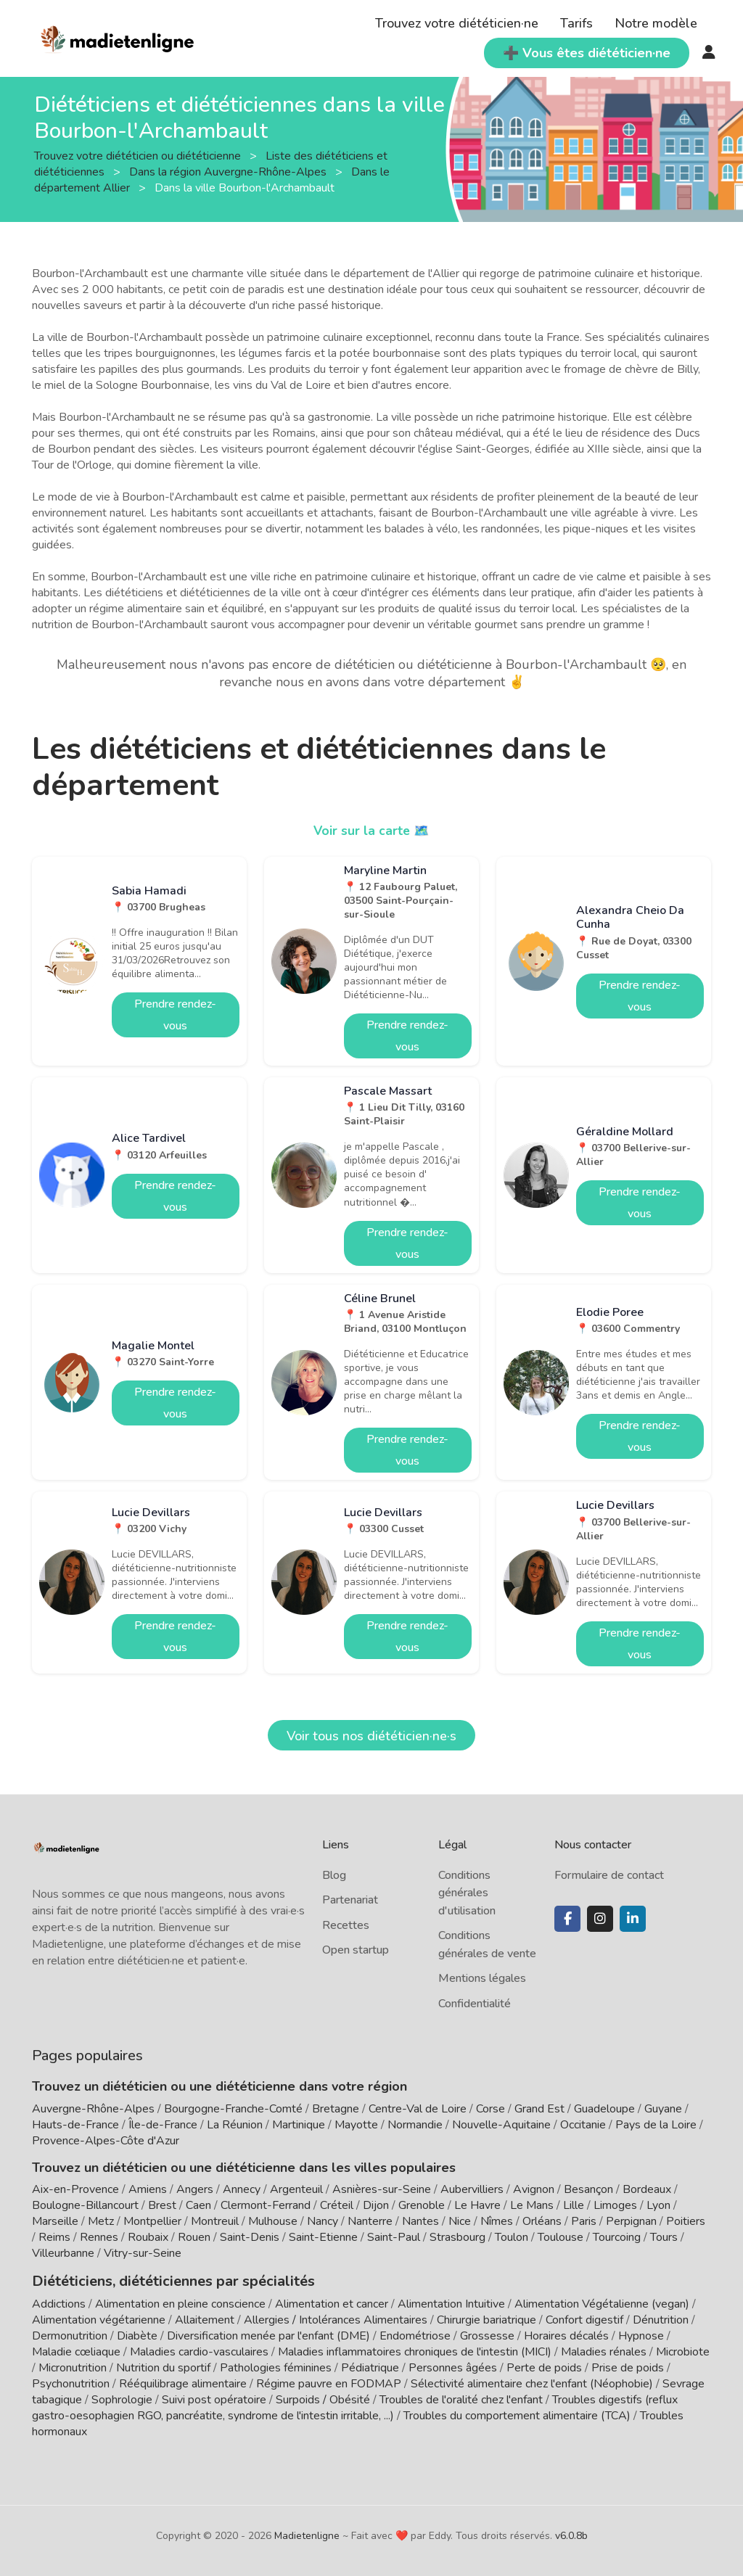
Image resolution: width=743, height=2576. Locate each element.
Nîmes (496, 2221)
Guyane (663, 2109)
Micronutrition (72, 2366)
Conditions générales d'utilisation (467, 1893)
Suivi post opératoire (214, 2398)
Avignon (533, 2189)
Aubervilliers (472, 2189)
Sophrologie (121, 2398)
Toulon (511, 2237)
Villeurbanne (63, 2253)
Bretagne (335, 2109)
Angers (194, 2189)
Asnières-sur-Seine (381, 2189)
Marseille (55, 2221)
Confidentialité (474, 2004)
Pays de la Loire (656, 2125)
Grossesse (487, 2334)
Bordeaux (647, 2189)
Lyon (658, 2205)
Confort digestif (584, 2318)
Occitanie (583, 2125)
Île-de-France (162, 2125)
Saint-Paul (393, 2237)
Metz (101, 2221)
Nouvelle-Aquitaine (501, 2125)
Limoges (615, 2205)
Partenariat (350, 1900)
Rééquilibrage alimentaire (183, 2382)
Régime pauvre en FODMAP (328, 2382)
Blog (334, 1875)
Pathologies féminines (276, 2366)
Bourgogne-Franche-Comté (233, 2109)
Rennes (99, 2237)
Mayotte (356, 2125)
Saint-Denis (249, 2237)
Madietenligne (307, 2534)
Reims (54, 2237)
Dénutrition (661, 2318)
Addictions (59, 2302)
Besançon (588, 2189)
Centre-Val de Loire (418, 2109)
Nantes (420, 2221)
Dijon (376, 2205)
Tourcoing (617, 2237)
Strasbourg (457, 2237)
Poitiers (685, 2221)
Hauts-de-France (75, 2125)
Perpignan (631, 2221)
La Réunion (235, 2125)
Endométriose (415, 2334)
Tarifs (576, 23)
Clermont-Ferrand (266, 2205)
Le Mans (532, 2205)
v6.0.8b (571, 2534)
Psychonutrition (71, 2382)
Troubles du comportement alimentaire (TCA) (517, 2414)
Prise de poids (627, 2366)
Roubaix (148, 2237)
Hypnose (641, 2334)
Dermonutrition (71, 2334)
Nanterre (370, 2221)
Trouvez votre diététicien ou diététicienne (139, 156)
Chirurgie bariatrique (486, 2318)
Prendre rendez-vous (175, 1015)
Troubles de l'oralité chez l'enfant (461, 2398)
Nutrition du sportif (163, 2366)
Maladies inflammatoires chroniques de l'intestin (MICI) (414, 2350)
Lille (573, 2205)
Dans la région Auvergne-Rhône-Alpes (229, 172)
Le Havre (477, 2205)
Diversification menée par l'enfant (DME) (270, 2334)
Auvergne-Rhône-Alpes (93, 2109)
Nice (459, 2221)
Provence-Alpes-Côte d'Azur (105, 2141)
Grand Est (539, 2109)
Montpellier (152, 2221)
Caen (198, 2205)
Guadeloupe (604, 2109)
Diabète (137, 2334)
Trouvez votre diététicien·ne (456, 23)
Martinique (298, 2125)
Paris (583, 2221)
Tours (664, 2237)
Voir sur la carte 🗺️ (372, 830)
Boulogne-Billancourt (85, 2205)
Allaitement (204, 2318)
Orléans (542, 2221)
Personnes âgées (453, 2366)
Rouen (194, 2237)
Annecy (241, 2189)
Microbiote (683, 2350)
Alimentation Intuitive (451, 2302)
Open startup (355, 1950)
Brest (162, 2205)
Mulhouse (272, 2221)
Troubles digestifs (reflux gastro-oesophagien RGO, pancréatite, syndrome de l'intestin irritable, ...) (355, 2406)
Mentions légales (482, 1978)
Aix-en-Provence (75, 2189)
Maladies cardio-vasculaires (199, 2350)
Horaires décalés (566, 2334)
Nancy (322, 2221)
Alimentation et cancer (331, 2302)
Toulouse (560, 2237)
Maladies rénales (603, 2350)
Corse (490, 2109)
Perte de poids (544, 2366)
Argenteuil (296, 2189)
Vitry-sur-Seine (142, 2253)
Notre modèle (656, 23)
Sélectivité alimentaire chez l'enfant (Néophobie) (532, 2382)
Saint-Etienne (323, 2237)
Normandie (415, 2125)
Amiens (147, 2189)
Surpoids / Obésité (323, 2398)
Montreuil (215, 2221)
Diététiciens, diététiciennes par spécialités (161, 2280)
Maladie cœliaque (76, 2350)
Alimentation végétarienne (98, 2318)
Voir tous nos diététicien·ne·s (371, 1736)
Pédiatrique (370, 2366)
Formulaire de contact (609, 1875)
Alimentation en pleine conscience (180, 2302)
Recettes (345, 1925)
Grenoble (421, 2205)
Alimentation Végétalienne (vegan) (601, 2302)
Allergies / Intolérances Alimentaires (335, 2318)
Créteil (336, 2205)
